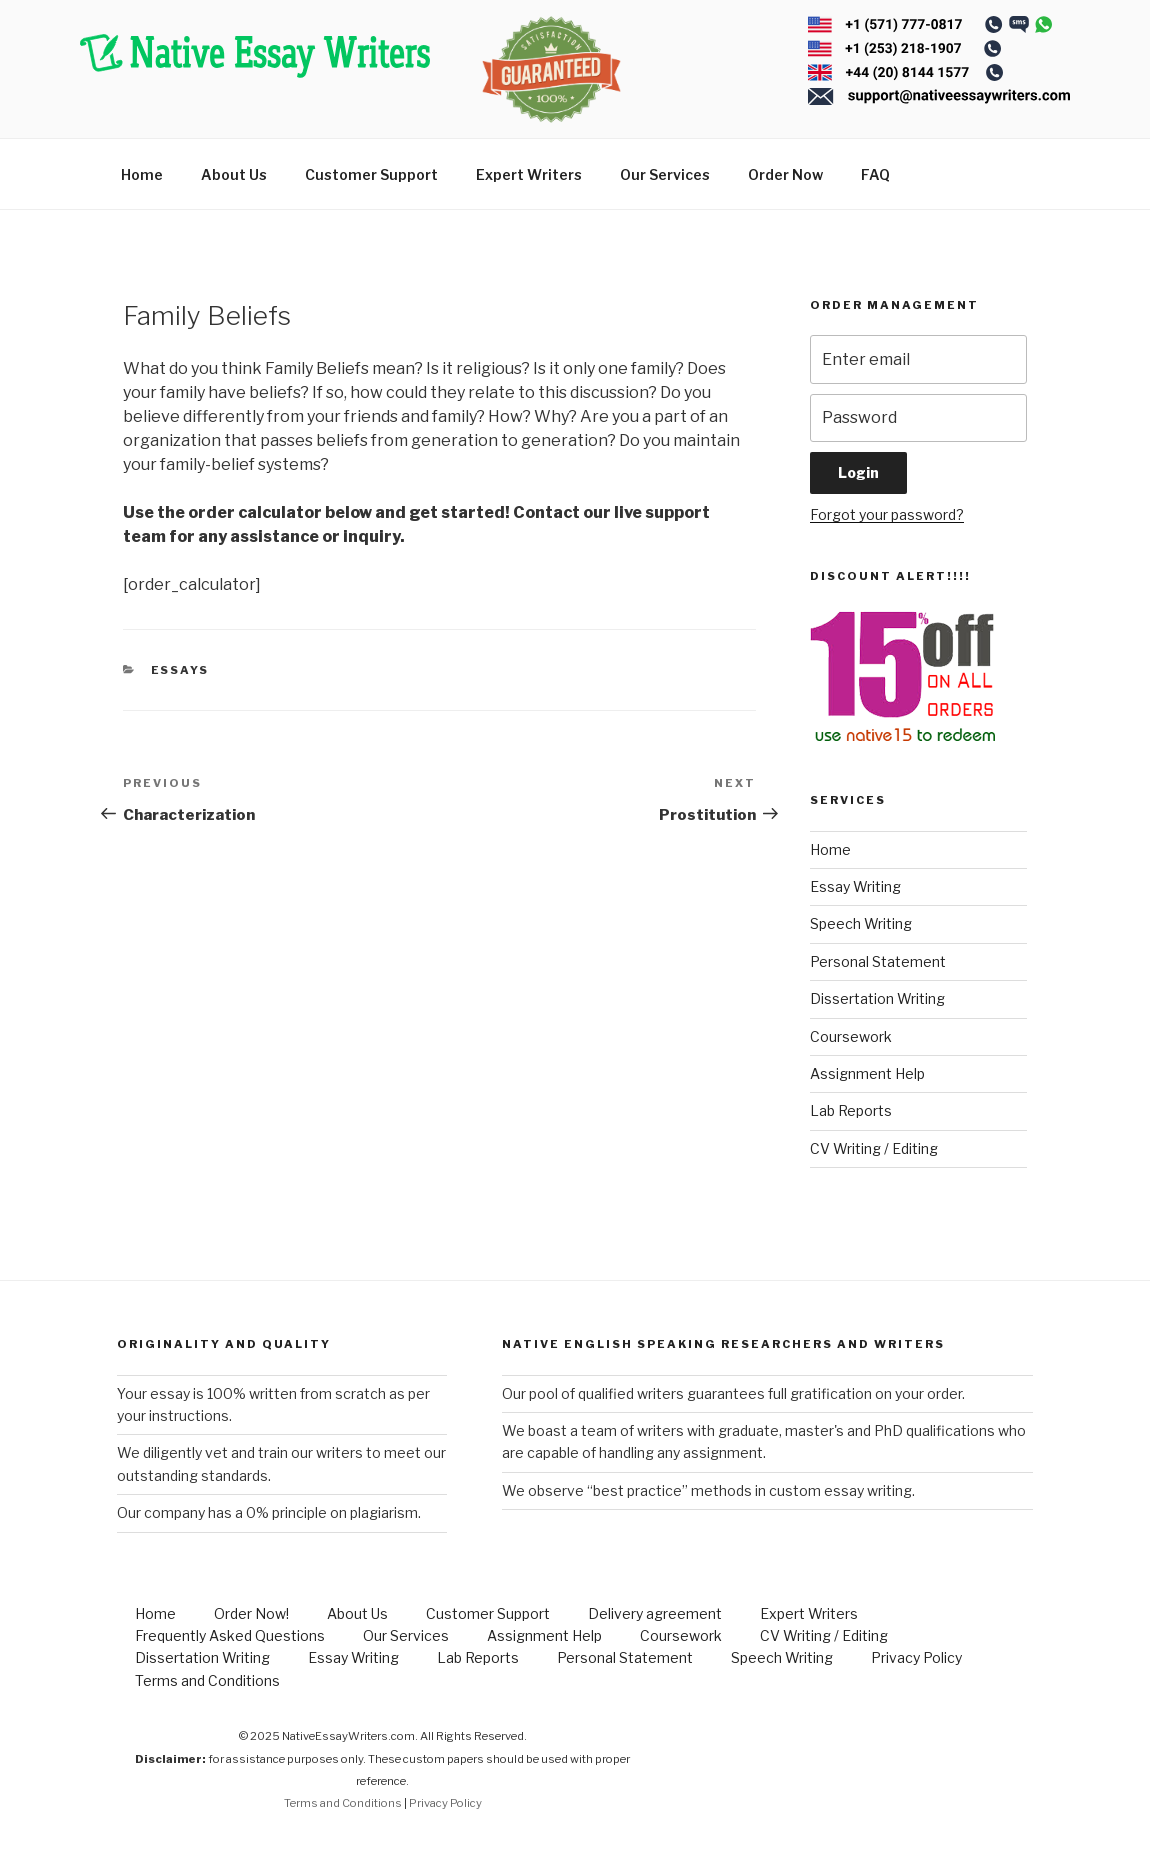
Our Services (665, 174)
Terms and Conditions (207, 1680)
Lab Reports (851, 1110)
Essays (180, 670)
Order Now (785, 174)
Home (142, 174)
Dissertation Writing (877, 998)
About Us (234, 174)
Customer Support (371, 174)
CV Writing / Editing (874, 1148)
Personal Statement (878, 961)
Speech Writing (861, 923)
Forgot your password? (887, 514)
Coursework (851, 1036)
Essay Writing (855, 886)
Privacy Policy (916, 1657)
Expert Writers (529, 174)
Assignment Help (867, 1073)
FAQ (875, 174)
